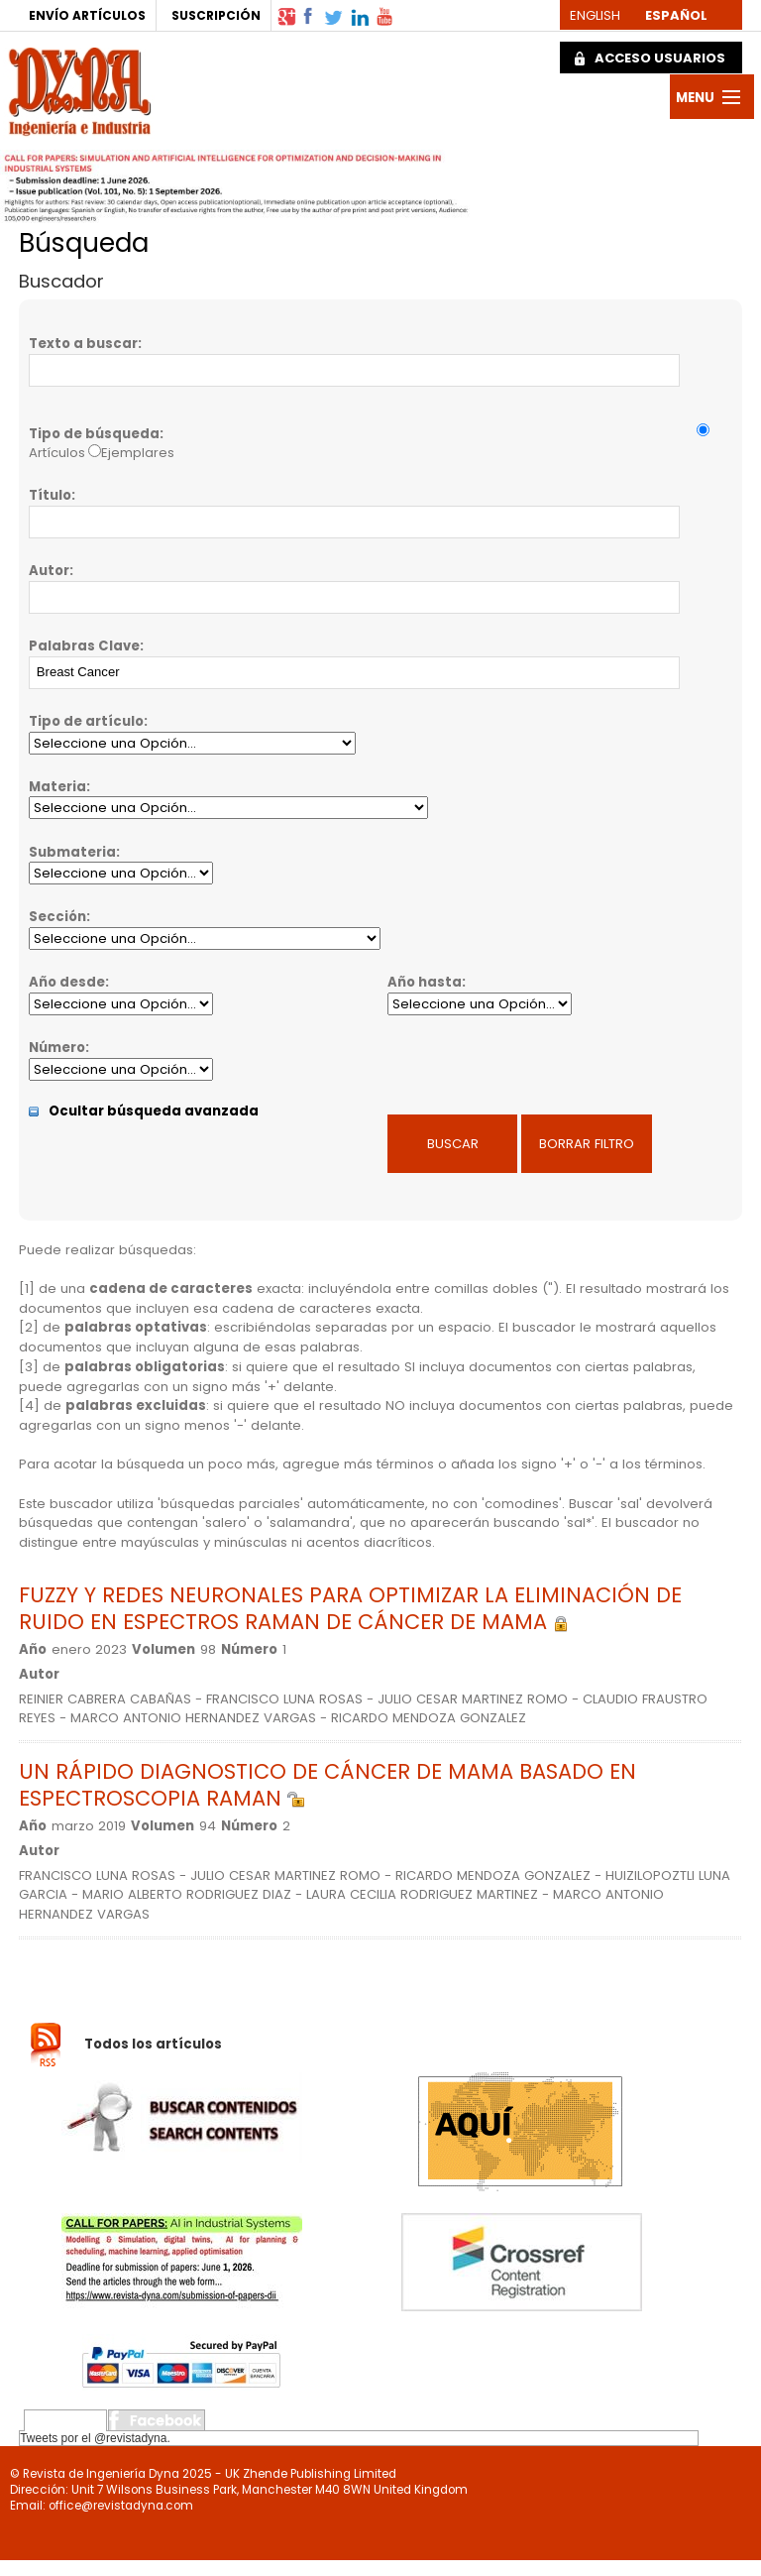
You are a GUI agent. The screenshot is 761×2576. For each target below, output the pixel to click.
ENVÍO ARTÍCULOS (87, 15)
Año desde (67, 982)
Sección (57, 916)
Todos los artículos (153, 2044)
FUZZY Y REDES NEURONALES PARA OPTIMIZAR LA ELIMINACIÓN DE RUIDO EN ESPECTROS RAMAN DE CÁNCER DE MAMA (350, 1608)
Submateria (72, 852)
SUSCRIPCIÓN (216, 15)
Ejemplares (137, 452)
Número (57, 1047)
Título (50, 495)
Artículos (57, 452)
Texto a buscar (83, 343)
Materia (57, 786)
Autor (49, 570)
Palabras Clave (84, 646)
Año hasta (424, 982)
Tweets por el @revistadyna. (95, 2438)
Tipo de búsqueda (94, 433)
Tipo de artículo (86, 721)
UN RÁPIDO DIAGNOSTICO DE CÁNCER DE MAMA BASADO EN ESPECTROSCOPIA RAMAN (327, 1785)
